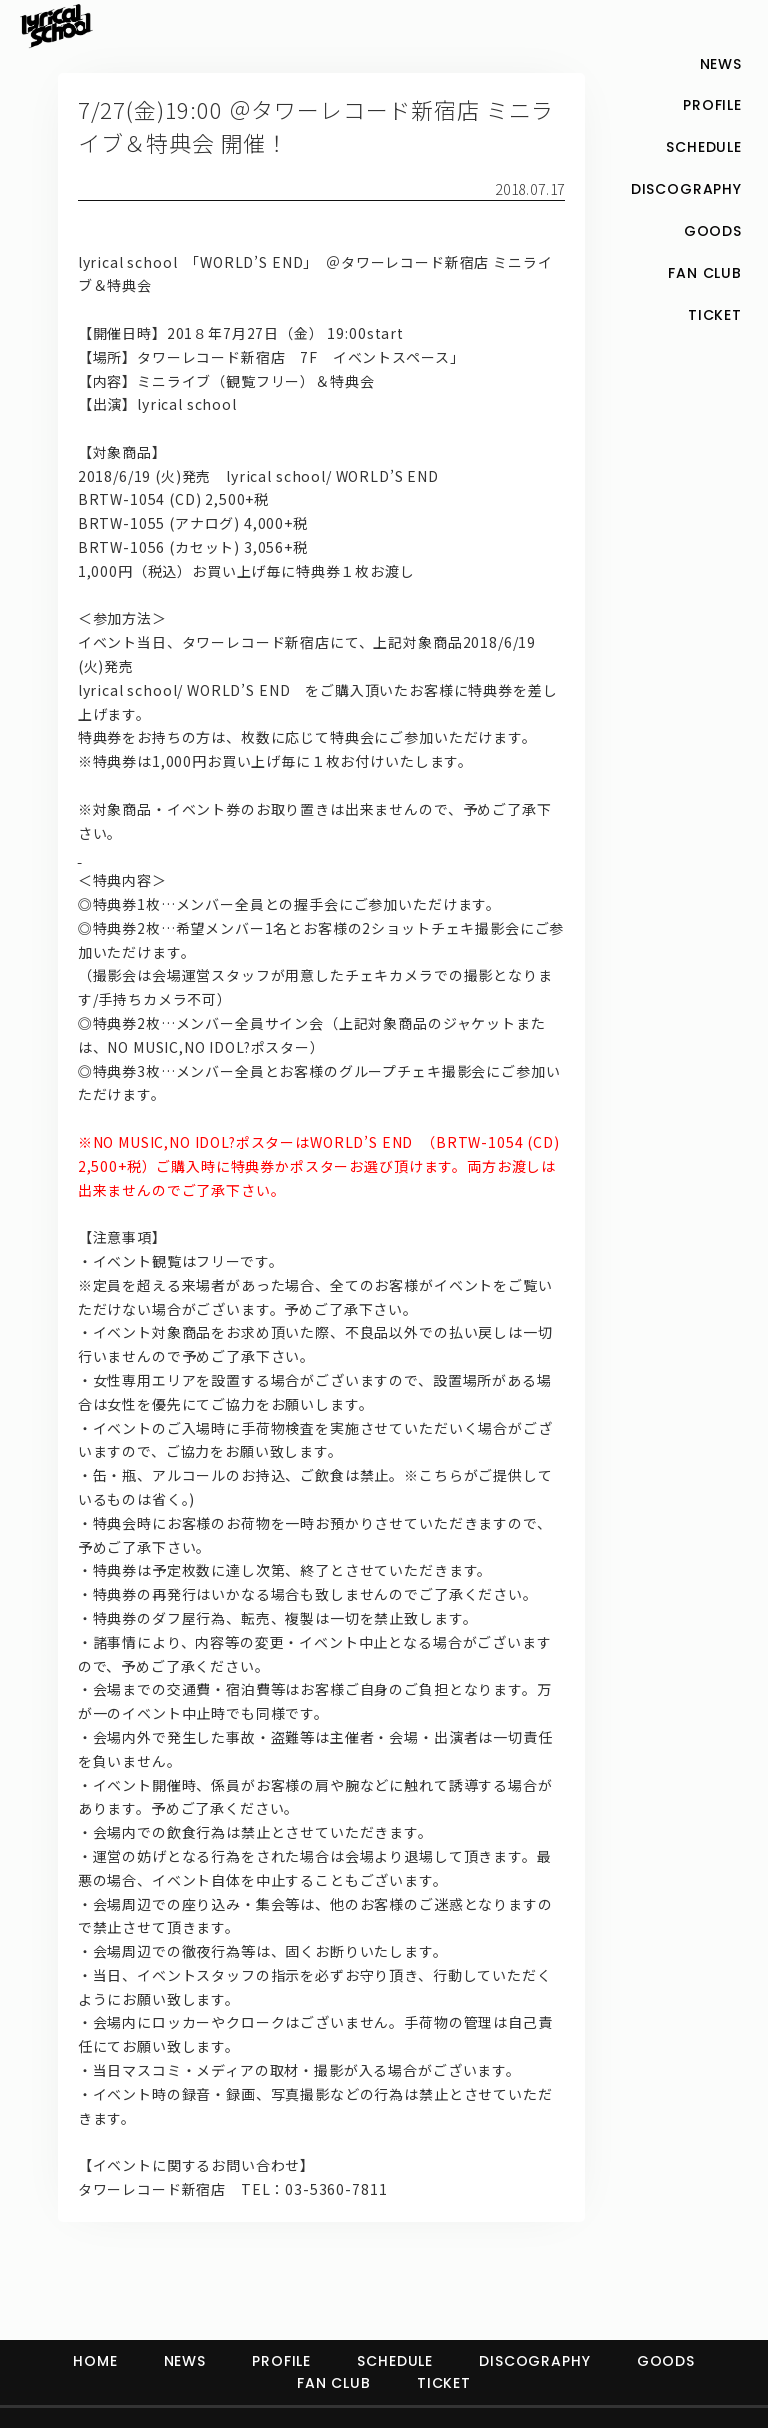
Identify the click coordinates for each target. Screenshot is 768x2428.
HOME (95, 2361)
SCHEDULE (395, 2361)
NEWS (185, 2361)
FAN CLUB (334, 2383)
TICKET (444, 2383)
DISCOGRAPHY (534, 2361)
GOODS (666, 2361)
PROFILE (281, 2361)
